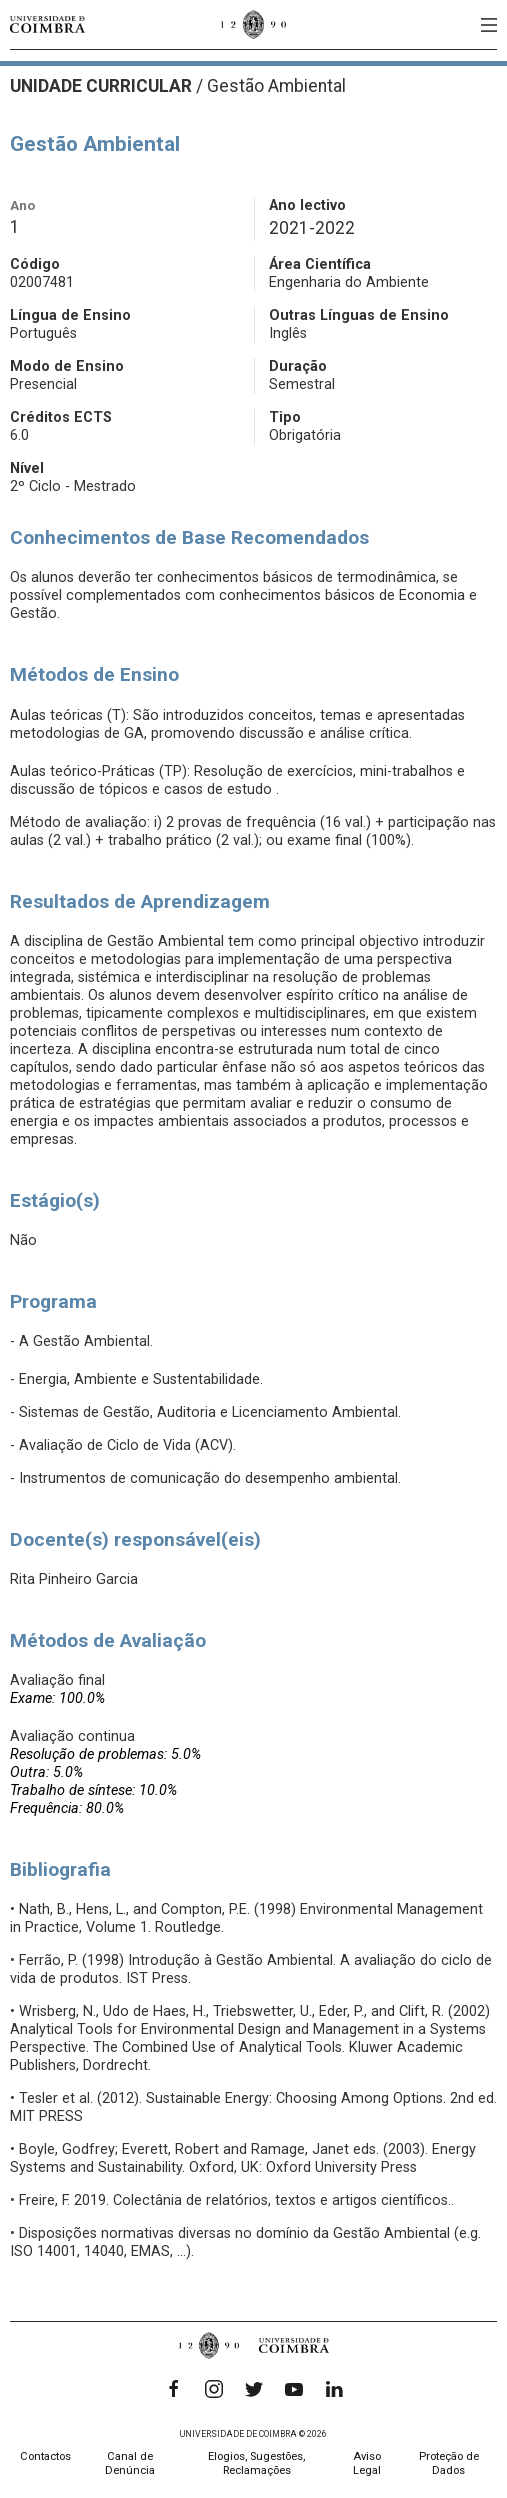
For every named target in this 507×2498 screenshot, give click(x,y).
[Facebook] (174, 2389)
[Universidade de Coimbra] (47, 24)
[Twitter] (254, 2389)
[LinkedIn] (334, 2389)
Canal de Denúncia (130, 2463)
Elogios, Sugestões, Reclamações (256, 2463)
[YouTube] (294, 2389)
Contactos (45, 2456)
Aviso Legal (367, 2463)
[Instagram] (214, 2389)
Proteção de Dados (449, 2463)
